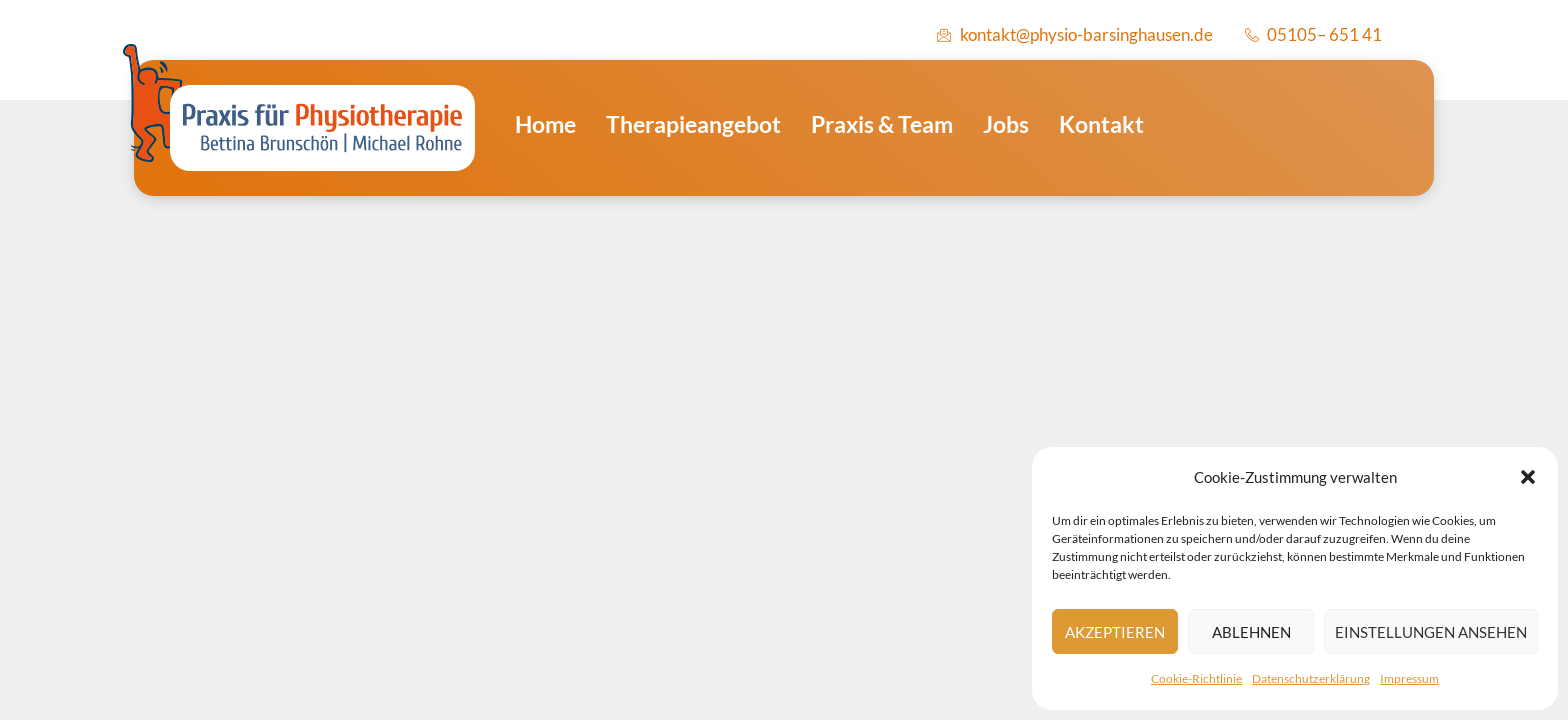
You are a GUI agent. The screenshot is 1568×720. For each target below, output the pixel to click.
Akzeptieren (1115, 632)
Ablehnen (1251, 632)
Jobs (1006, 124)
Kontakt (1101, 124)
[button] (1528, 477)
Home (545, 124)
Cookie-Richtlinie (1196, 678)
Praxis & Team (882, 124)
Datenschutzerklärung (1311, 678)
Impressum (1409, 678)
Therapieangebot (693, 124)
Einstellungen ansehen (1431, 632)
